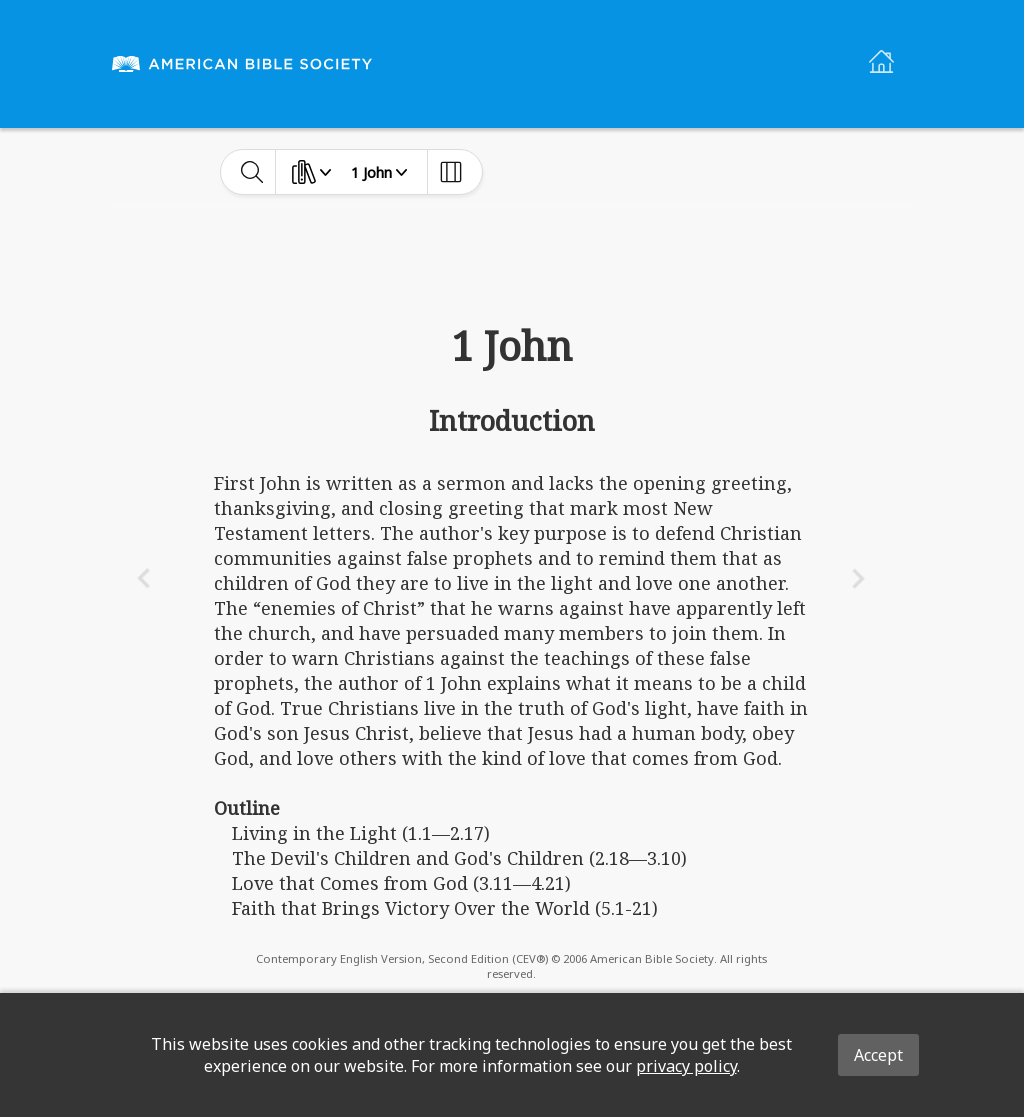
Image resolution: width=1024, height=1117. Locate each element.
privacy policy (686, 1066)
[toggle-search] (252, 172)
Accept (878, 1055)
